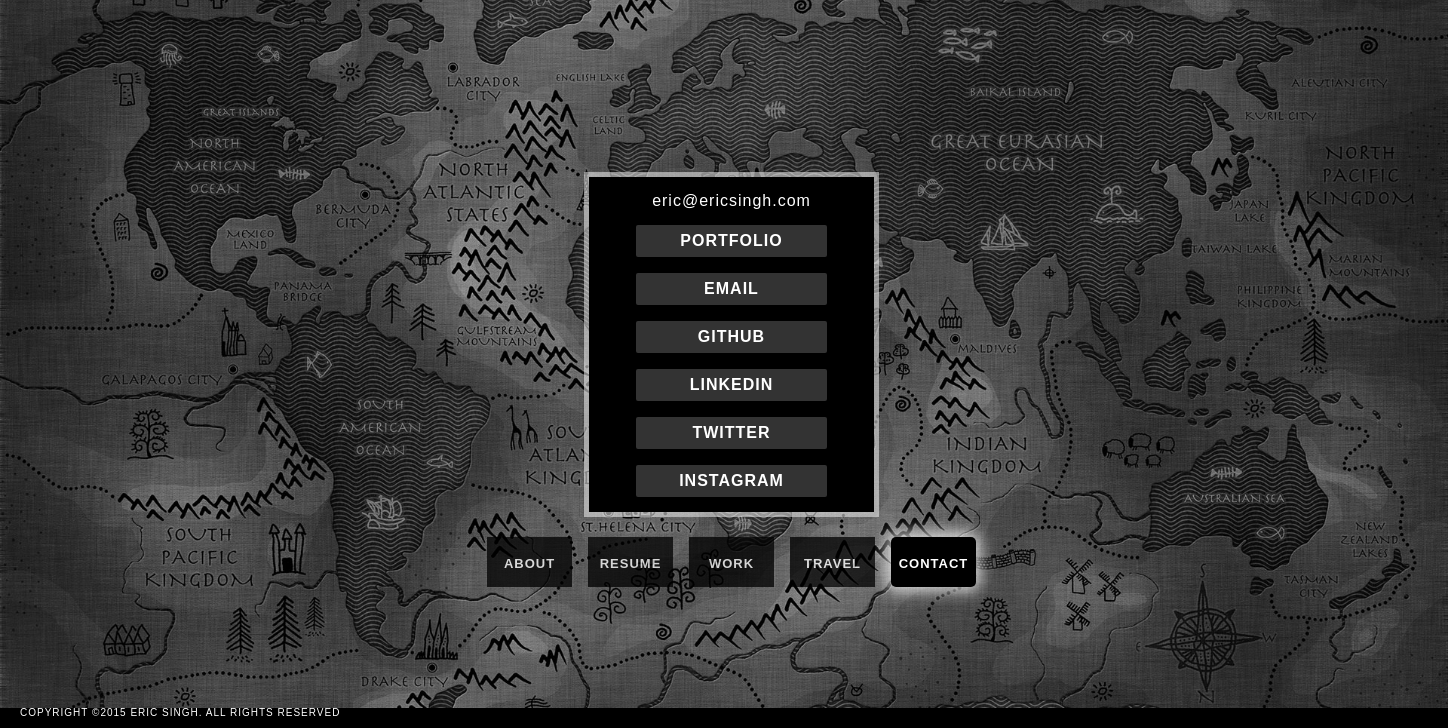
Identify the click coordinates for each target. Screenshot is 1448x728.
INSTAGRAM (731, 480)
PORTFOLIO (731, 240)
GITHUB (731, 336)
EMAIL (731, 288)
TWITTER (731, 432)
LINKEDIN (732, 384)
